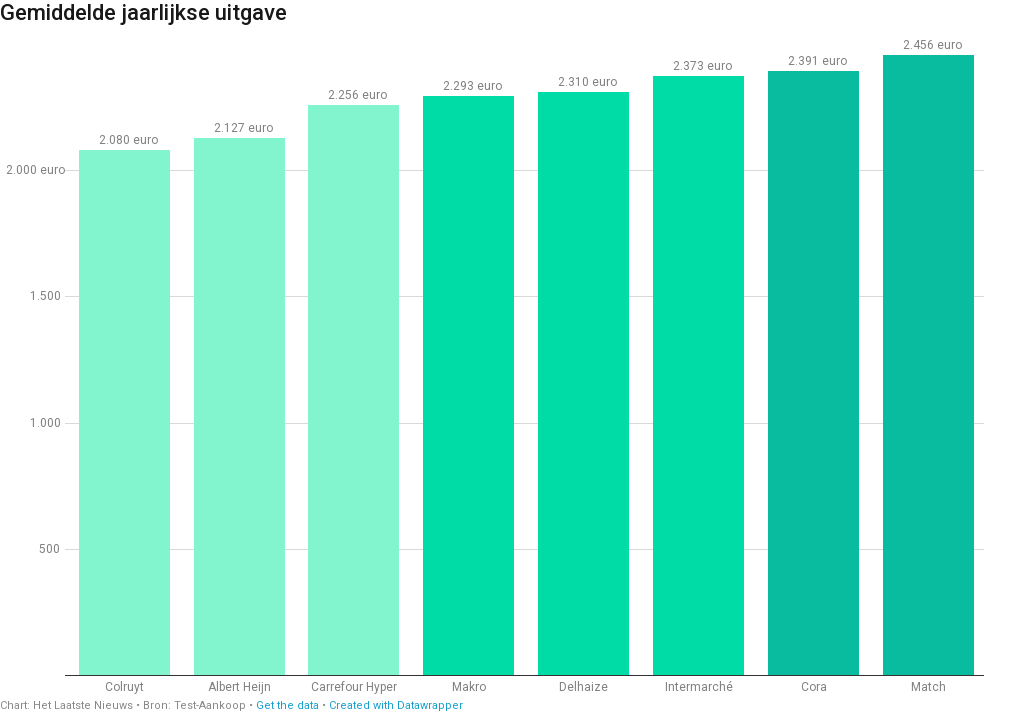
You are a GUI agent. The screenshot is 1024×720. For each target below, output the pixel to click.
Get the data (287, 705)
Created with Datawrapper (396, 705)
